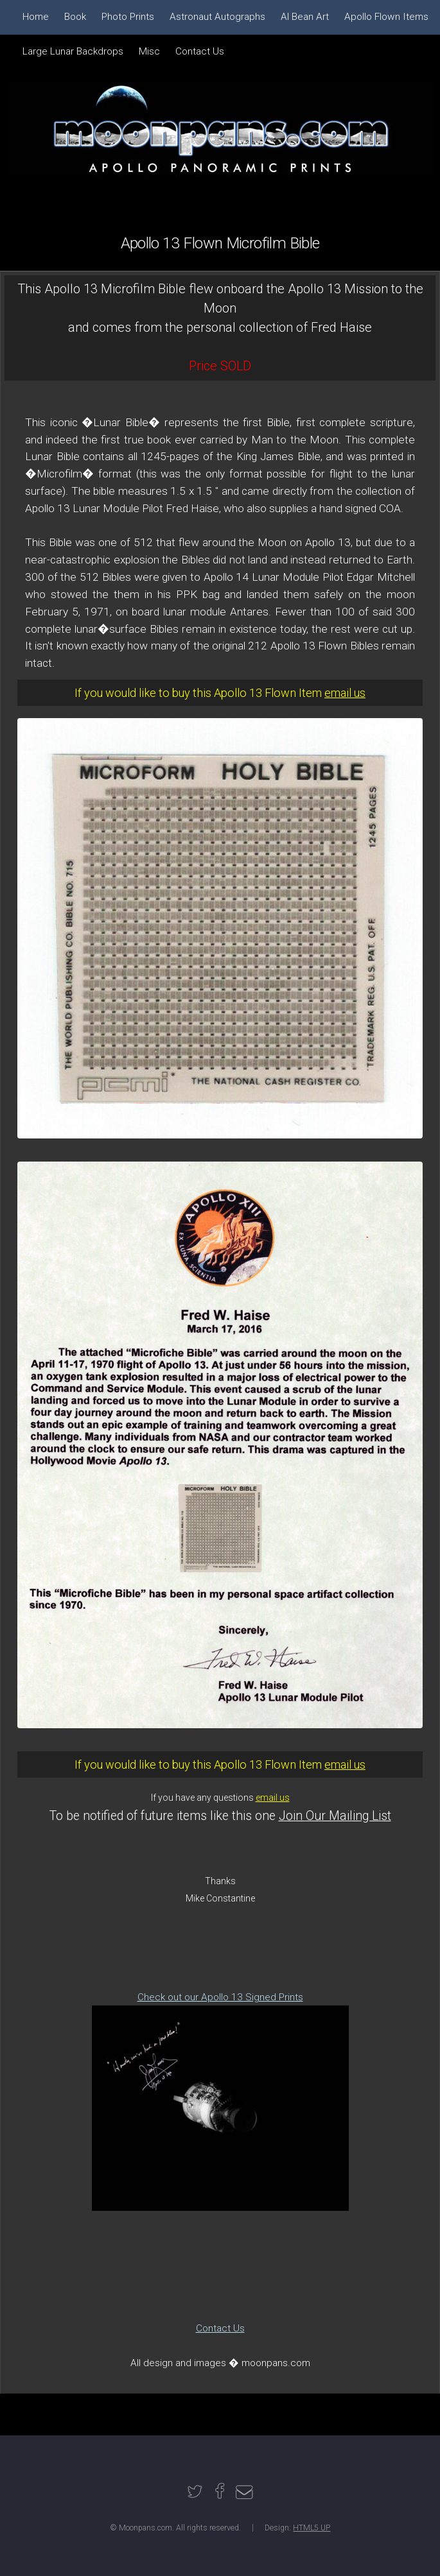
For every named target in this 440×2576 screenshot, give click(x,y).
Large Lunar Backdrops (72, 51)
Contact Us (220, 2328)
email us (344, 693)
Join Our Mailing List (335, 1815)
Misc (149, 51)
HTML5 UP (311, 2527)
